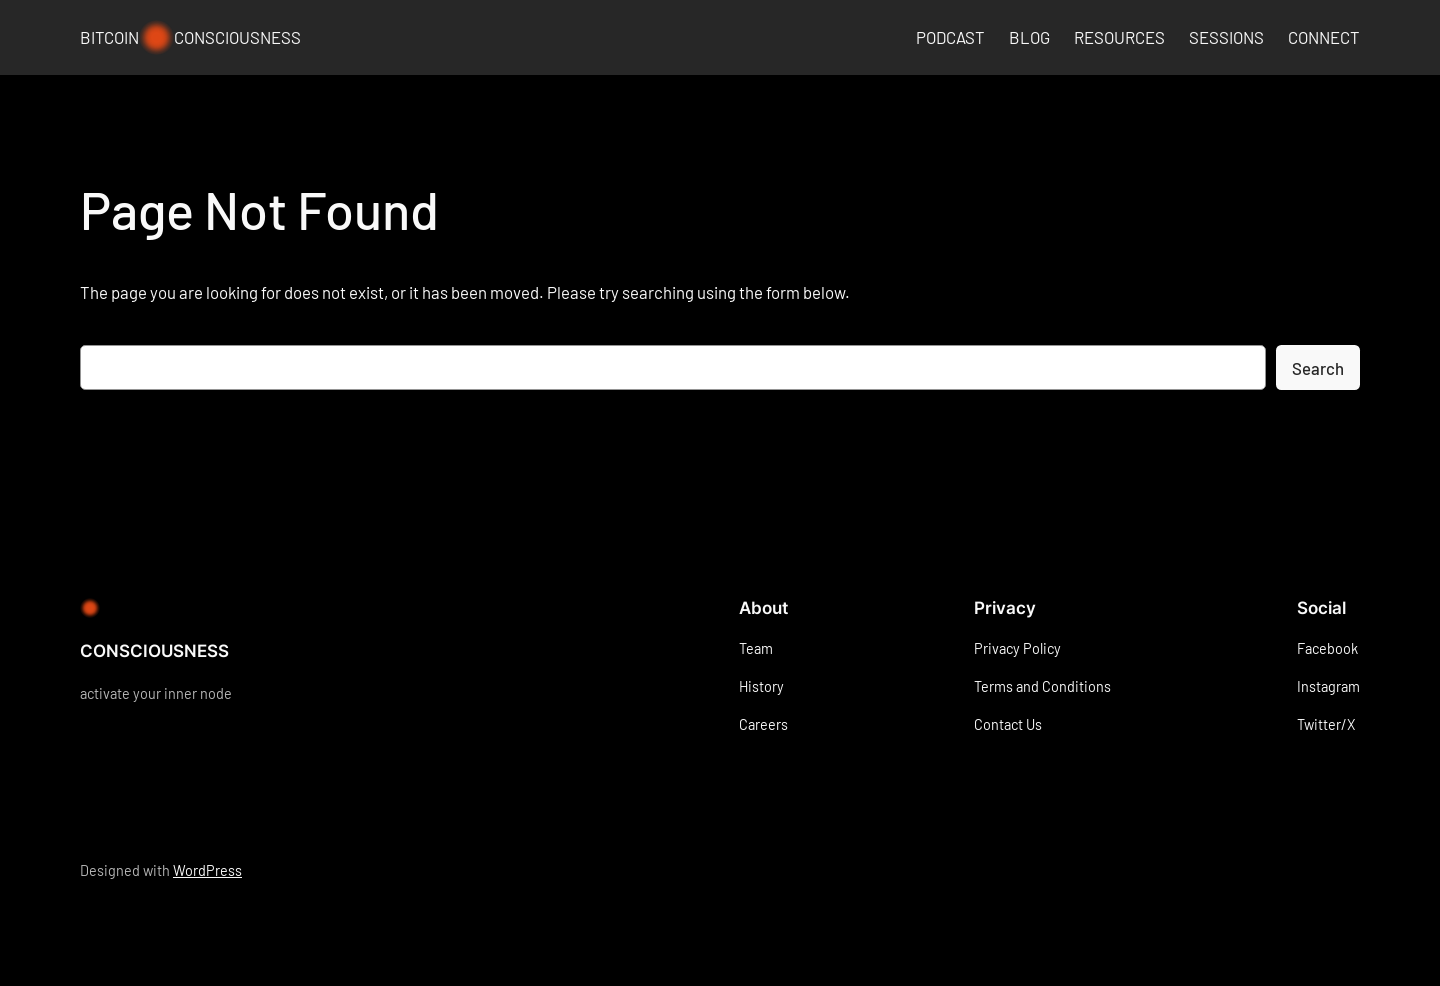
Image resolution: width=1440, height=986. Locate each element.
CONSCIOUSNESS (154, 651)
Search (1318, 368)
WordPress (207, 870)
